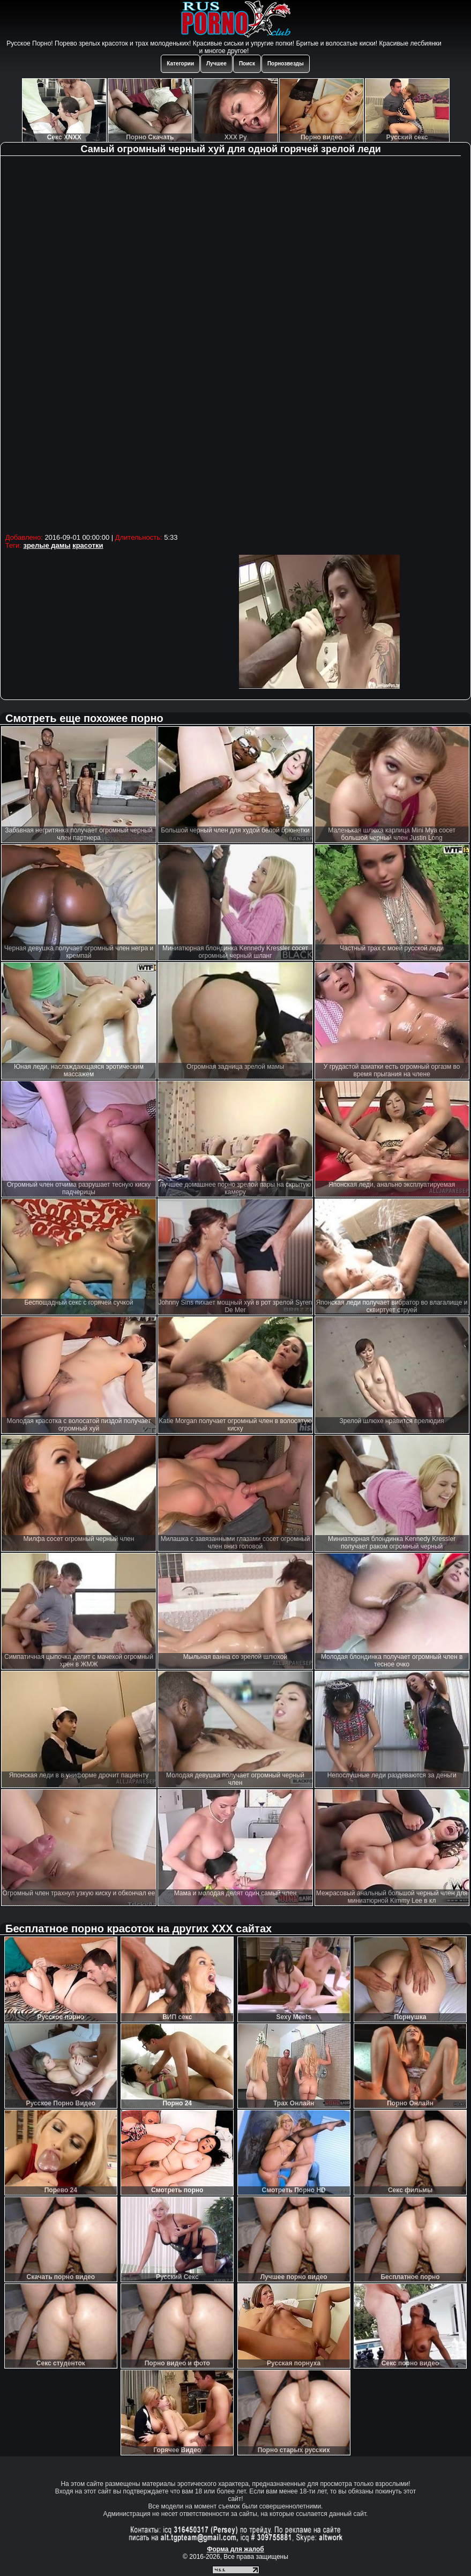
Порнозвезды (285, 63)
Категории (180, 63)
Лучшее (216, 63)
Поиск (247, 63)
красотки (87, 545)
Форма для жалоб (235, 2549)
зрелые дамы (46, 545)
